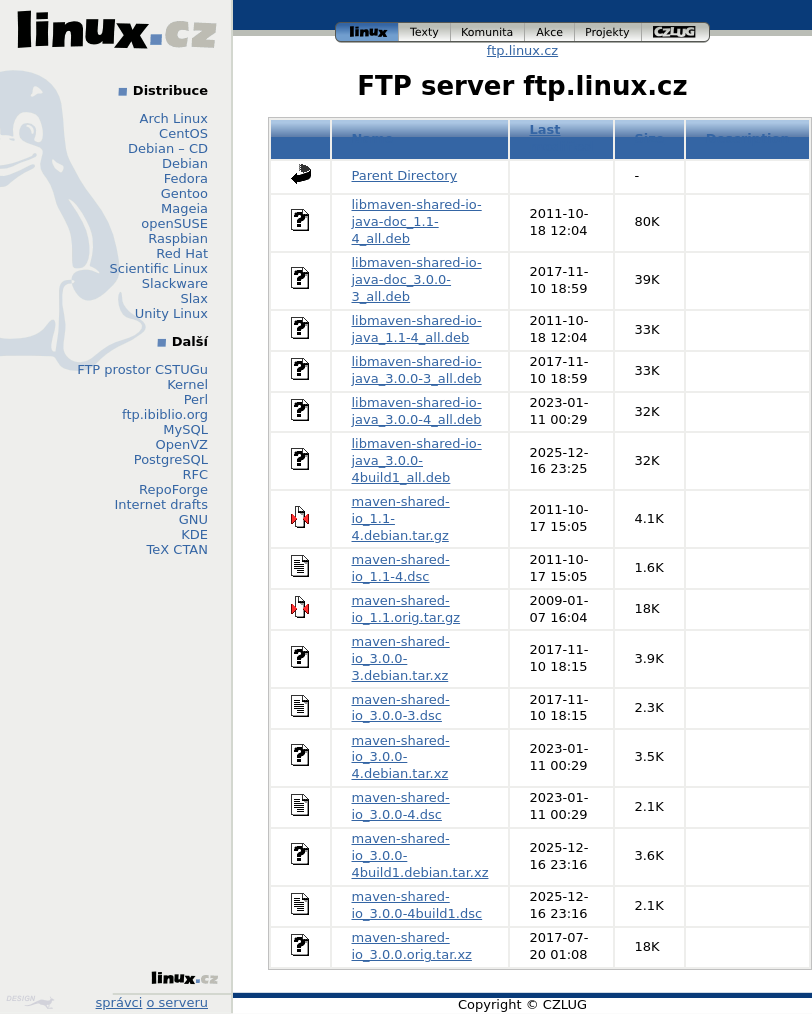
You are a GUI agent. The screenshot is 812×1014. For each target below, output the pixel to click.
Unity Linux (171, 313)
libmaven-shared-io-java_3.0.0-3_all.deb (417, 370)
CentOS (183, 133)
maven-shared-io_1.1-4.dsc (401, 568)
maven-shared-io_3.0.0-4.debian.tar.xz (401, 757)
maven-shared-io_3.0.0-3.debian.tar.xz (401, 658)
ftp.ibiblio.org (165, 414)
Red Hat (182, 253)
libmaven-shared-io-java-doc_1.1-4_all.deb (417, 221)
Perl (196, 399)
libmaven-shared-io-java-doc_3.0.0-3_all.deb (417, 279)
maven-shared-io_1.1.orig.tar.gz (406, 609)
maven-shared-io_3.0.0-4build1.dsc (417, 905)
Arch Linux (174, 118)
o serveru (177, 1002)
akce (550, 32)
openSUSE (174, 223)
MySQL (185, 429)
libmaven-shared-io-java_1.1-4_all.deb (417, 329)
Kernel (187, 384)
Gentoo (184, 193)
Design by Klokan (30, 1002)
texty (425, 32)
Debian (185, 163)
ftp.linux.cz (522, 50)
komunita (488, 32)
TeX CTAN (177, 549)
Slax (194, 298)
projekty (608, 32)
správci (119, 1002)
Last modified (561, 138)
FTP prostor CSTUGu (142, 369)
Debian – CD (168, 148)
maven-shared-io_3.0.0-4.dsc (401, 806)
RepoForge (173, 489)
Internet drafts (161, 504)
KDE (194, 534)
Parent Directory (405, 175)
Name (373, 138)
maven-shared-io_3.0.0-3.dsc (401, 708)
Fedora (186, 178)
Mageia (184, 208)
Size (649, 138)
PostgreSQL (171, 459)
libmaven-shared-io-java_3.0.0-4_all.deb (417, 411)
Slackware (175, 283)
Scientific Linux (159, 268)
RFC (195, 474)
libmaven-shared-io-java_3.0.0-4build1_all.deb (417, 460)
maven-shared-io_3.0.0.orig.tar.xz (412, 946)
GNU (193, 519)
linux (367, 32)
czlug (676, 32)
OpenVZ (181, 444)
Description (748, 138)
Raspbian (178, 238)
